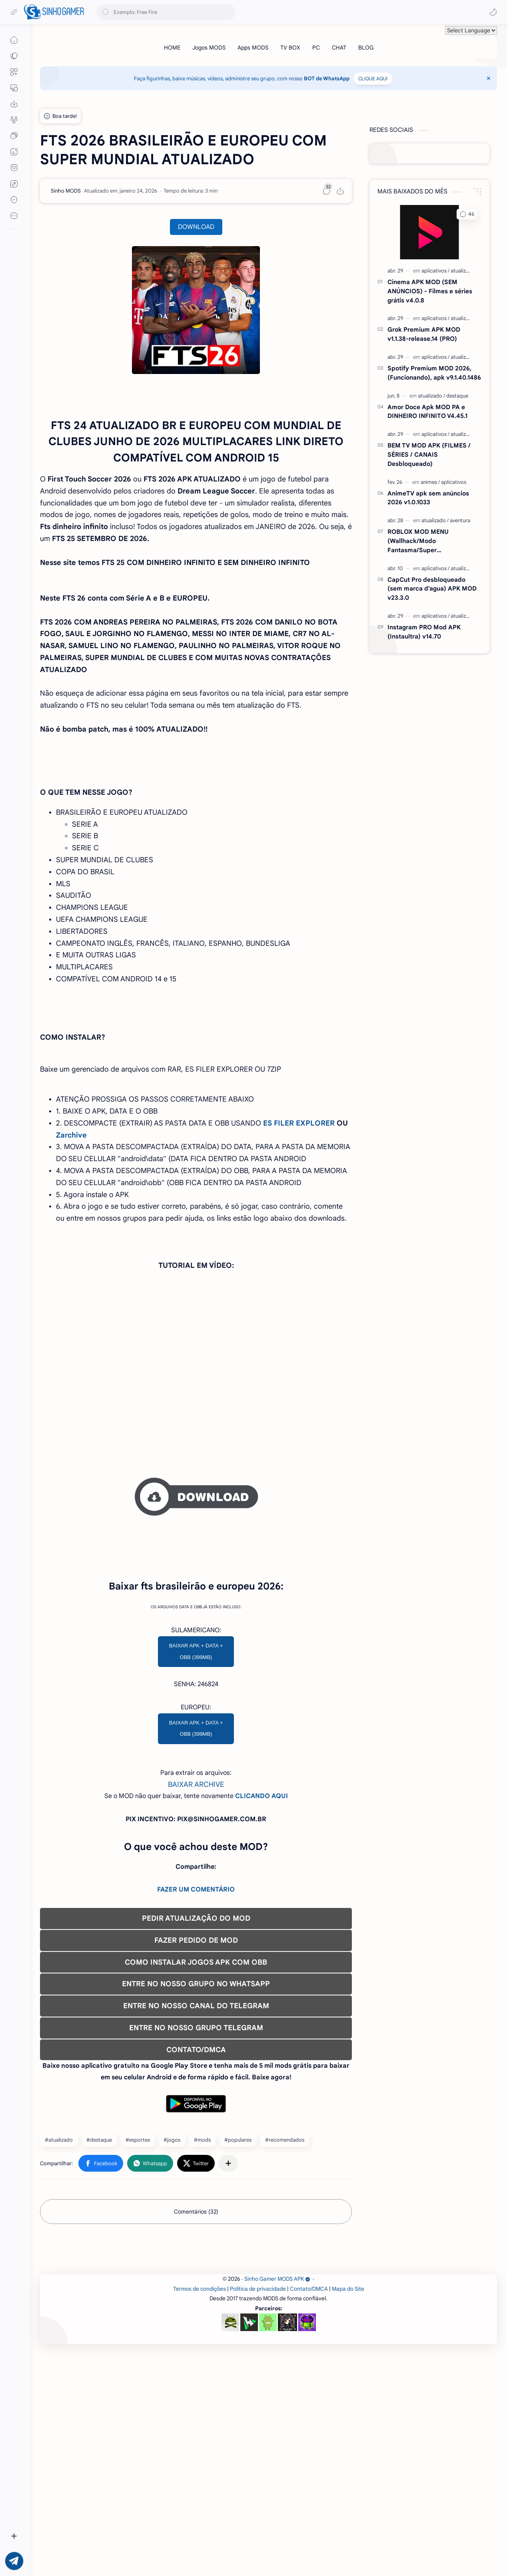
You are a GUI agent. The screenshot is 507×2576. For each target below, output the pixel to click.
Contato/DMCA (309, 2512)
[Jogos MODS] (209, 47)
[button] (493, 12)
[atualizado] (463, 270)
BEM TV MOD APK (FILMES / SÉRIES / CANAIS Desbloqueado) (429, 454)
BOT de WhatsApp (326, 78)
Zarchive (71, 1135)
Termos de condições (199, 2512)
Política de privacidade (258, 2512)
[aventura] (460, 520)
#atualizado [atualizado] (59, 2251)
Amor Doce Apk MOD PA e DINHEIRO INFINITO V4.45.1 (427, 411)
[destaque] (457, 396)
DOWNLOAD (196, 227)
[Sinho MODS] (66, 190)
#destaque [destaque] (99, 2251)
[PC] (316, 47)
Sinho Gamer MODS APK (277, 2502)
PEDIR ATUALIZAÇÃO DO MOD (196, 2030)
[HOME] (172, 47)
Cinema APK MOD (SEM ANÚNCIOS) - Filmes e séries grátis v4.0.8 (429, 291)
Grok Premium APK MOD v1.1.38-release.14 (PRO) (423, 334)
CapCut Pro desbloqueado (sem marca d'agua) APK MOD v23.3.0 (432, 589)
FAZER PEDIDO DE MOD (196, 2052)
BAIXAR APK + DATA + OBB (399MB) (196, 1763)
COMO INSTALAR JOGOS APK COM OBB (196, 2074)
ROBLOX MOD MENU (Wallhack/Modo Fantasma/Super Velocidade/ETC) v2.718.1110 (428, 541)
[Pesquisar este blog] (166, 12)
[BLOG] (365, 47)
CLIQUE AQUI (372, 79)
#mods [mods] (202, 2251)
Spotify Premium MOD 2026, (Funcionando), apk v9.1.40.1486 (434, 372)
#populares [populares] (238, 2251)
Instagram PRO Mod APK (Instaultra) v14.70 (424, 631)
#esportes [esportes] (138, 2251)
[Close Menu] (488, 78)
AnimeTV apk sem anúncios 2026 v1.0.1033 (428, 497)
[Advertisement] (196, 1581)
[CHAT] (339, 47)
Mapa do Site (348, 2512)
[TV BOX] (290, 47)
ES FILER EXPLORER (299, 1123)
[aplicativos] (435, 270)
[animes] (430, 482)
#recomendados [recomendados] (284, 2251)
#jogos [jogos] (172, 2251)
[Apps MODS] (253, 47)
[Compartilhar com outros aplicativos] (228, 2275)
